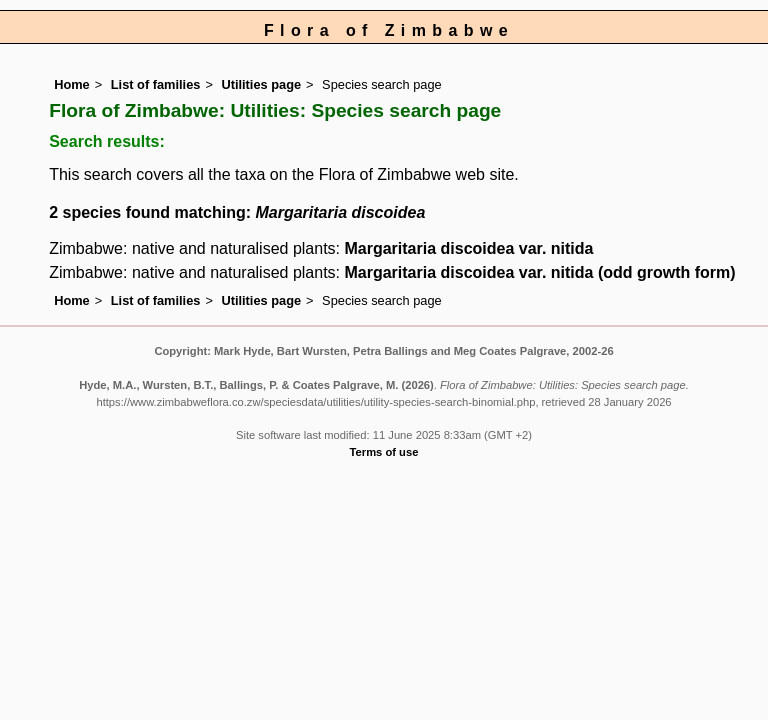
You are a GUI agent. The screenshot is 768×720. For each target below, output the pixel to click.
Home (72, 84)
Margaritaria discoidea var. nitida (468, 248)
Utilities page (261, 84)
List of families (156, 84)
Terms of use (384, 452)
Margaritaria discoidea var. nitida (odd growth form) (539, 272)
